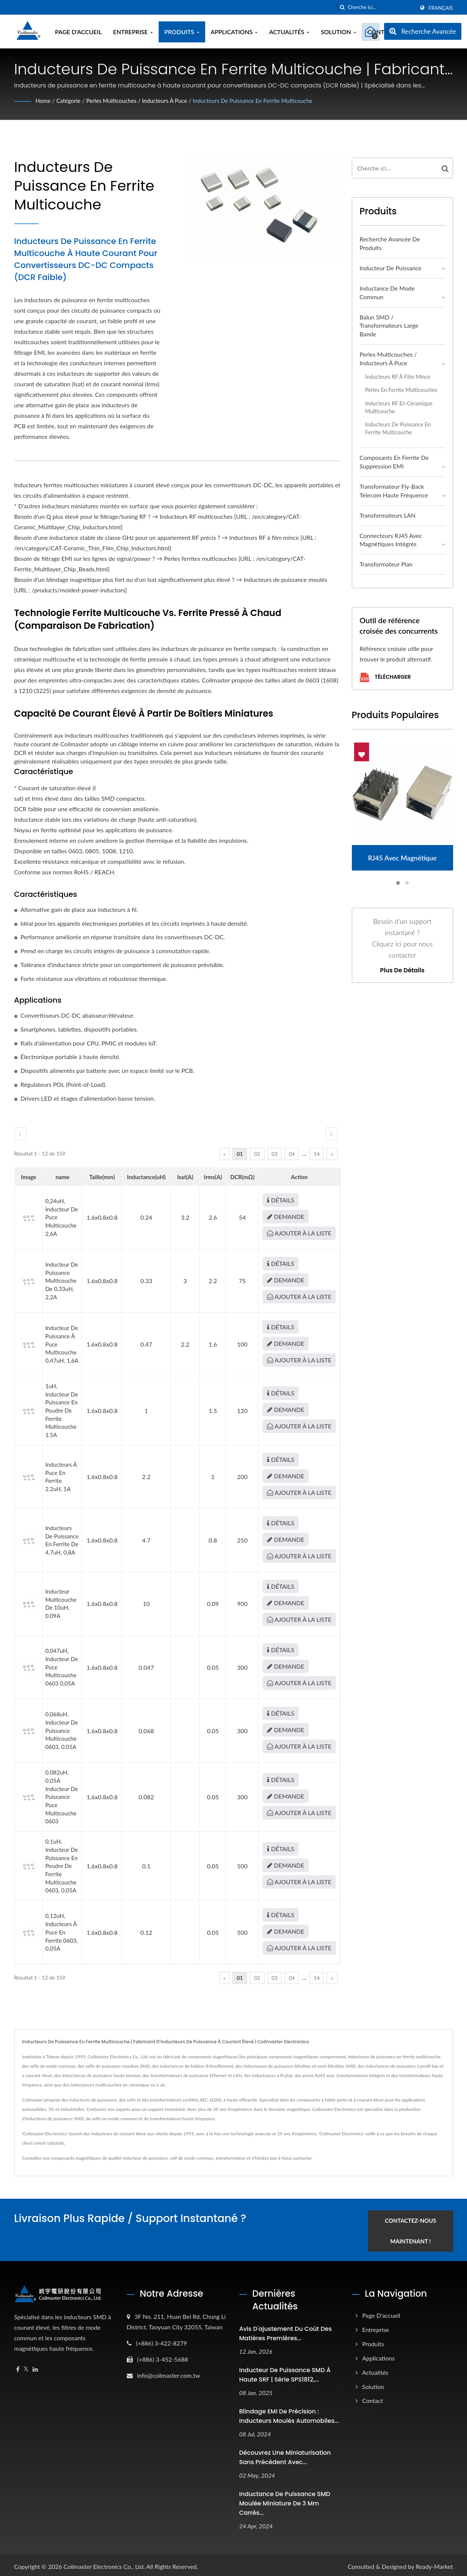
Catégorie (70, 100)
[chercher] (342, 7)
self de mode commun (191, 2158)
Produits (182, 31)
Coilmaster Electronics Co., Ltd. (104, 2563)
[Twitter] (26, 2367)
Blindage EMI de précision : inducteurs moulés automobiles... (289, 2414)
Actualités (289, 31)
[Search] (381, 7)
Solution (338, 31)
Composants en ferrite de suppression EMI (394, 462)
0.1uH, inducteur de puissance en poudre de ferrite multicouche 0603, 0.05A (61, 1866)
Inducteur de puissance (391, 267)
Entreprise (133, 31)
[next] (332, 1133)
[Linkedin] (35, 2367)
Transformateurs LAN (388, 515)
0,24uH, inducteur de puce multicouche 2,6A (61, 1217)
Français (440, 8)
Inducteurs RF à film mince (397, 377)
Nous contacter (296, 2158)
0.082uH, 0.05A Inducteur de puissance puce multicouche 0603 (61, 1796)
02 (257, 1154)
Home (44, 100)
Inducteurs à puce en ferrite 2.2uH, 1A (61, 1476)
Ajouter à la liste (299, 1233)
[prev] (20, 1133)
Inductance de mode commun (387, 292)
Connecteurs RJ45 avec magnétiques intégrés (391, 540)
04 (292, 1154)
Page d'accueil (78, 31)
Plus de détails (402, 970)
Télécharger (385, 677)
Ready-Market (434, 2563)
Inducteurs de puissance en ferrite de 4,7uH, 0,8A (62, 1540)
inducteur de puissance (145, 2158)
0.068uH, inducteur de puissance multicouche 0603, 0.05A (61, 1730)
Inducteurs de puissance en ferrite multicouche (264, 100)
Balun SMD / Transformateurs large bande (389, 325)
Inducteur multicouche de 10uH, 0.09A (61, 1603)
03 (275, 1154)
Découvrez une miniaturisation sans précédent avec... (285, 2455)
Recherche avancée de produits (390, 243)
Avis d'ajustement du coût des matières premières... (285, 2331)
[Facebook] (18, 2367)
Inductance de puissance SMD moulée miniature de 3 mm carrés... (284, 2501)
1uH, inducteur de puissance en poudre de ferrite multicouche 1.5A (61, 1410)
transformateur (230, 2158)
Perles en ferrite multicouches (401, 390)
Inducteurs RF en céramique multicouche (398, 407)
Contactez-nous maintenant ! (416, 2228)
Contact (372, 2398)
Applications (234, 31)
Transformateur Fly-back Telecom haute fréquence (394, 491)
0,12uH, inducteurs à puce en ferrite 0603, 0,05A (61, 1932)
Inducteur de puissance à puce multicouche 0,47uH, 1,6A (62, 1344)
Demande (285, 1216)
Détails (280, 1200)
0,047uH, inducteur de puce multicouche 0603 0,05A (61, 1667)
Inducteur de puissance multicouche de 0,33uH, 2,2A (61, 1280)
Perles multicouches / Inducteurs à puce (142, 100)
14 (317, 1154)
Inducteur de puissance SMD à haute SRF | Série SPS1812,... (285, 2373)
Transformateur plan (386, 564)
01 (240, 1154)
